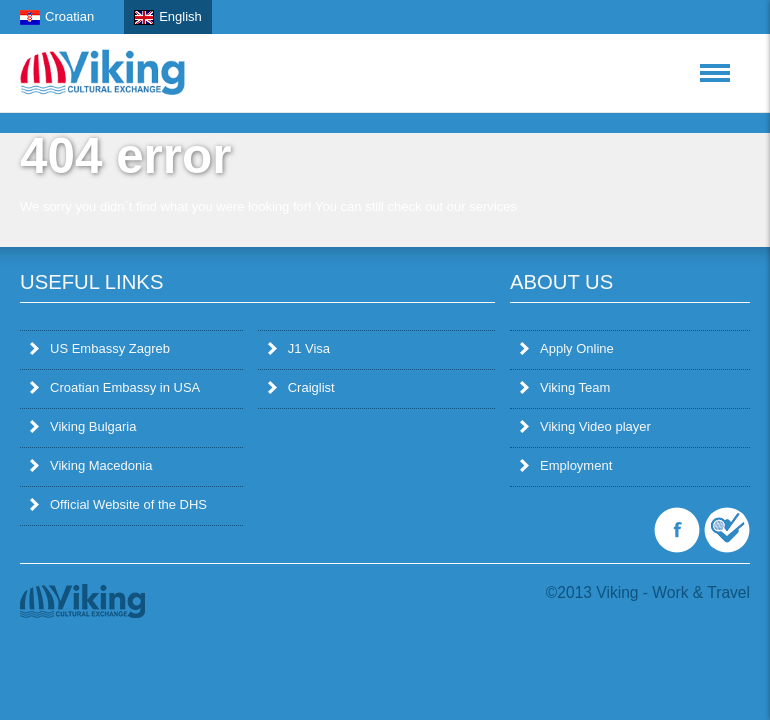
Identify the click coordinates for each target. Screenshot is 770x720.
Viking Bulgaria (83, 426)
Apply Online (567, 348)
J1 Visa (299, 348)
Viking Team (565, 387)
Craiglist (301, 387)
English (168, 17)
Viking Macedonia (91, 465)
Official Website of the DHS (118, 504)
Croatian (57, 17)
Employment (566, 465)
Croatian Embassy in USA (115, 387)
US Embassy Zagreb (100, 348)
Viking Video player (585, 426)
